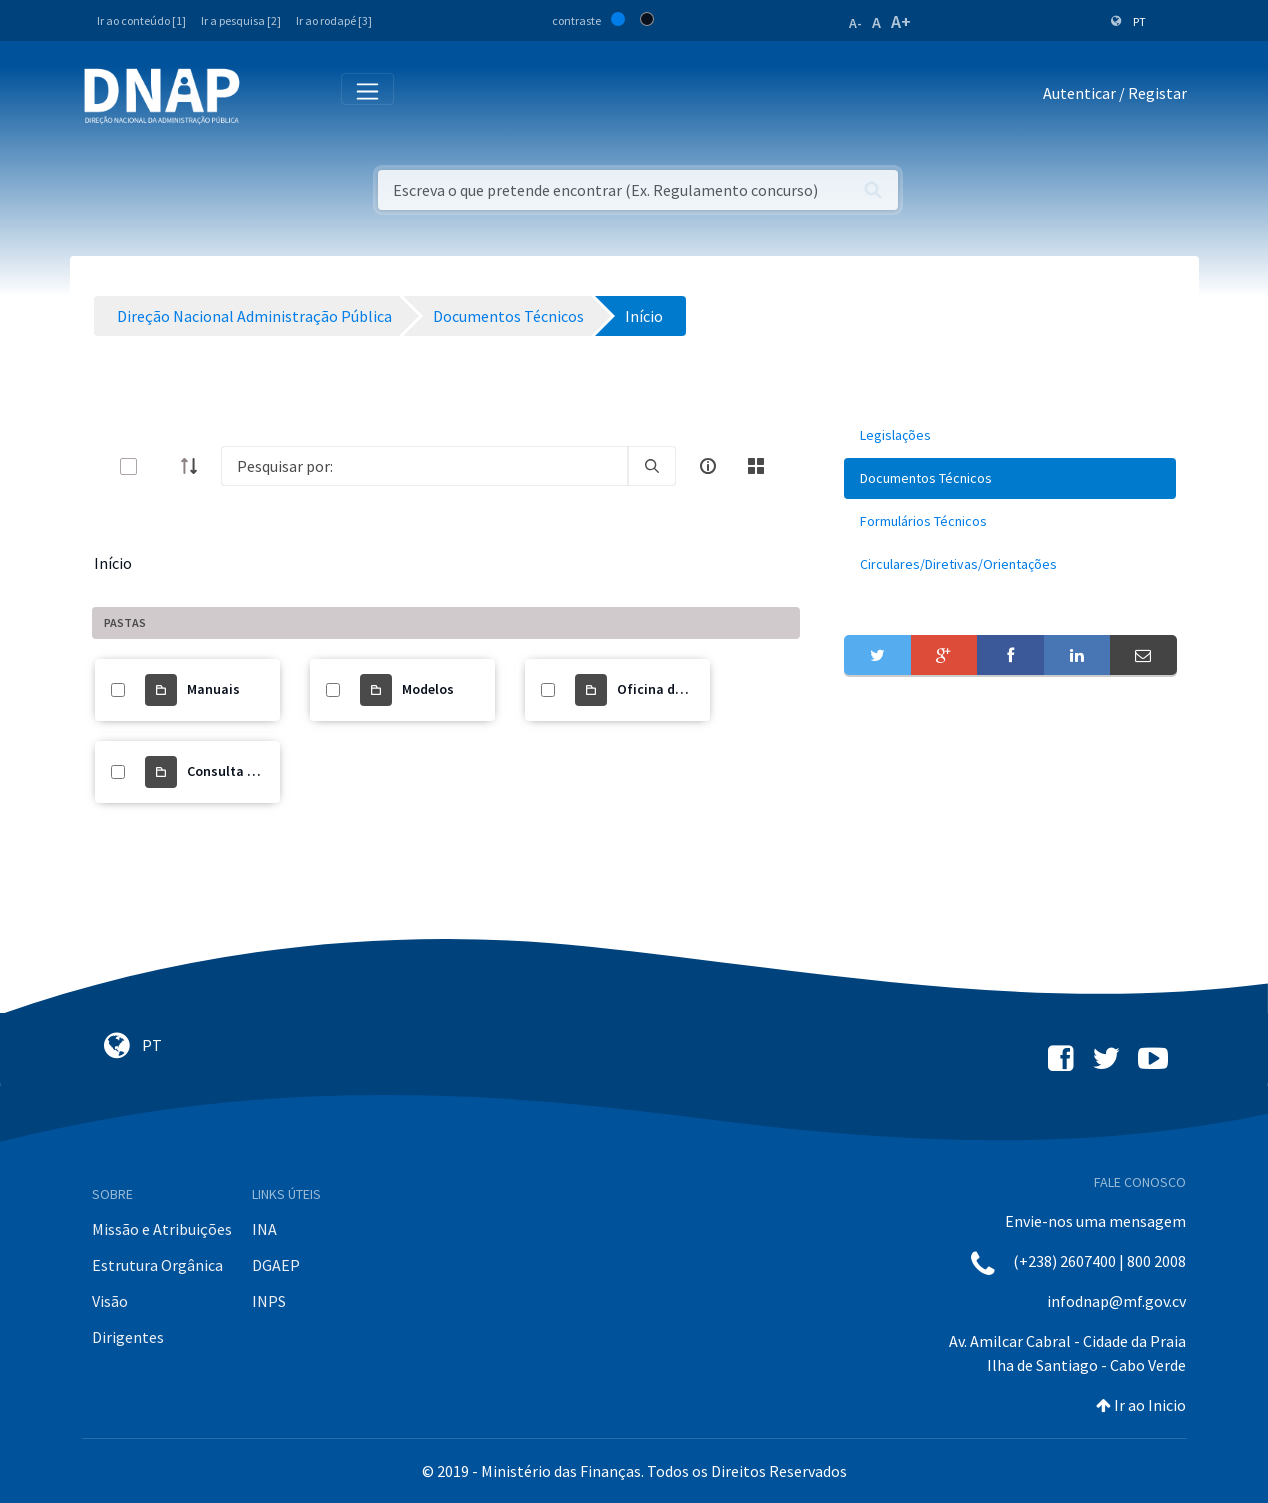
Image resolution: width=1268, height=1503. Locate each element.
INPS (269, 1301)
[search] (652, 466)
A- (855, 23)
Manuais (213, 689)
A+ (901, 21)
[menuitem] (1010, 435)
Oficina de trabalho (678, 689)
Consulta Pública (240, 771)
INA (264, 1229)
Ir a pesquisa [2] (241, 20)
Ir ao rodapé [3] (334, 20)
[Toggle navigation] (268, 97)
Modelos (428, 689)
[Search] (425, 466)
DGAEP (276, 1265)
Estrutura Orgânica (157, 1265)
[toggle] (161, 466)
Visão (110, 1301)
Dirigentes (128, 1337)
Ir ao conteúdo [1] (141, 20)
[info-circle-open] (708, 466)
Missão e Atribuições (162, 1229)
